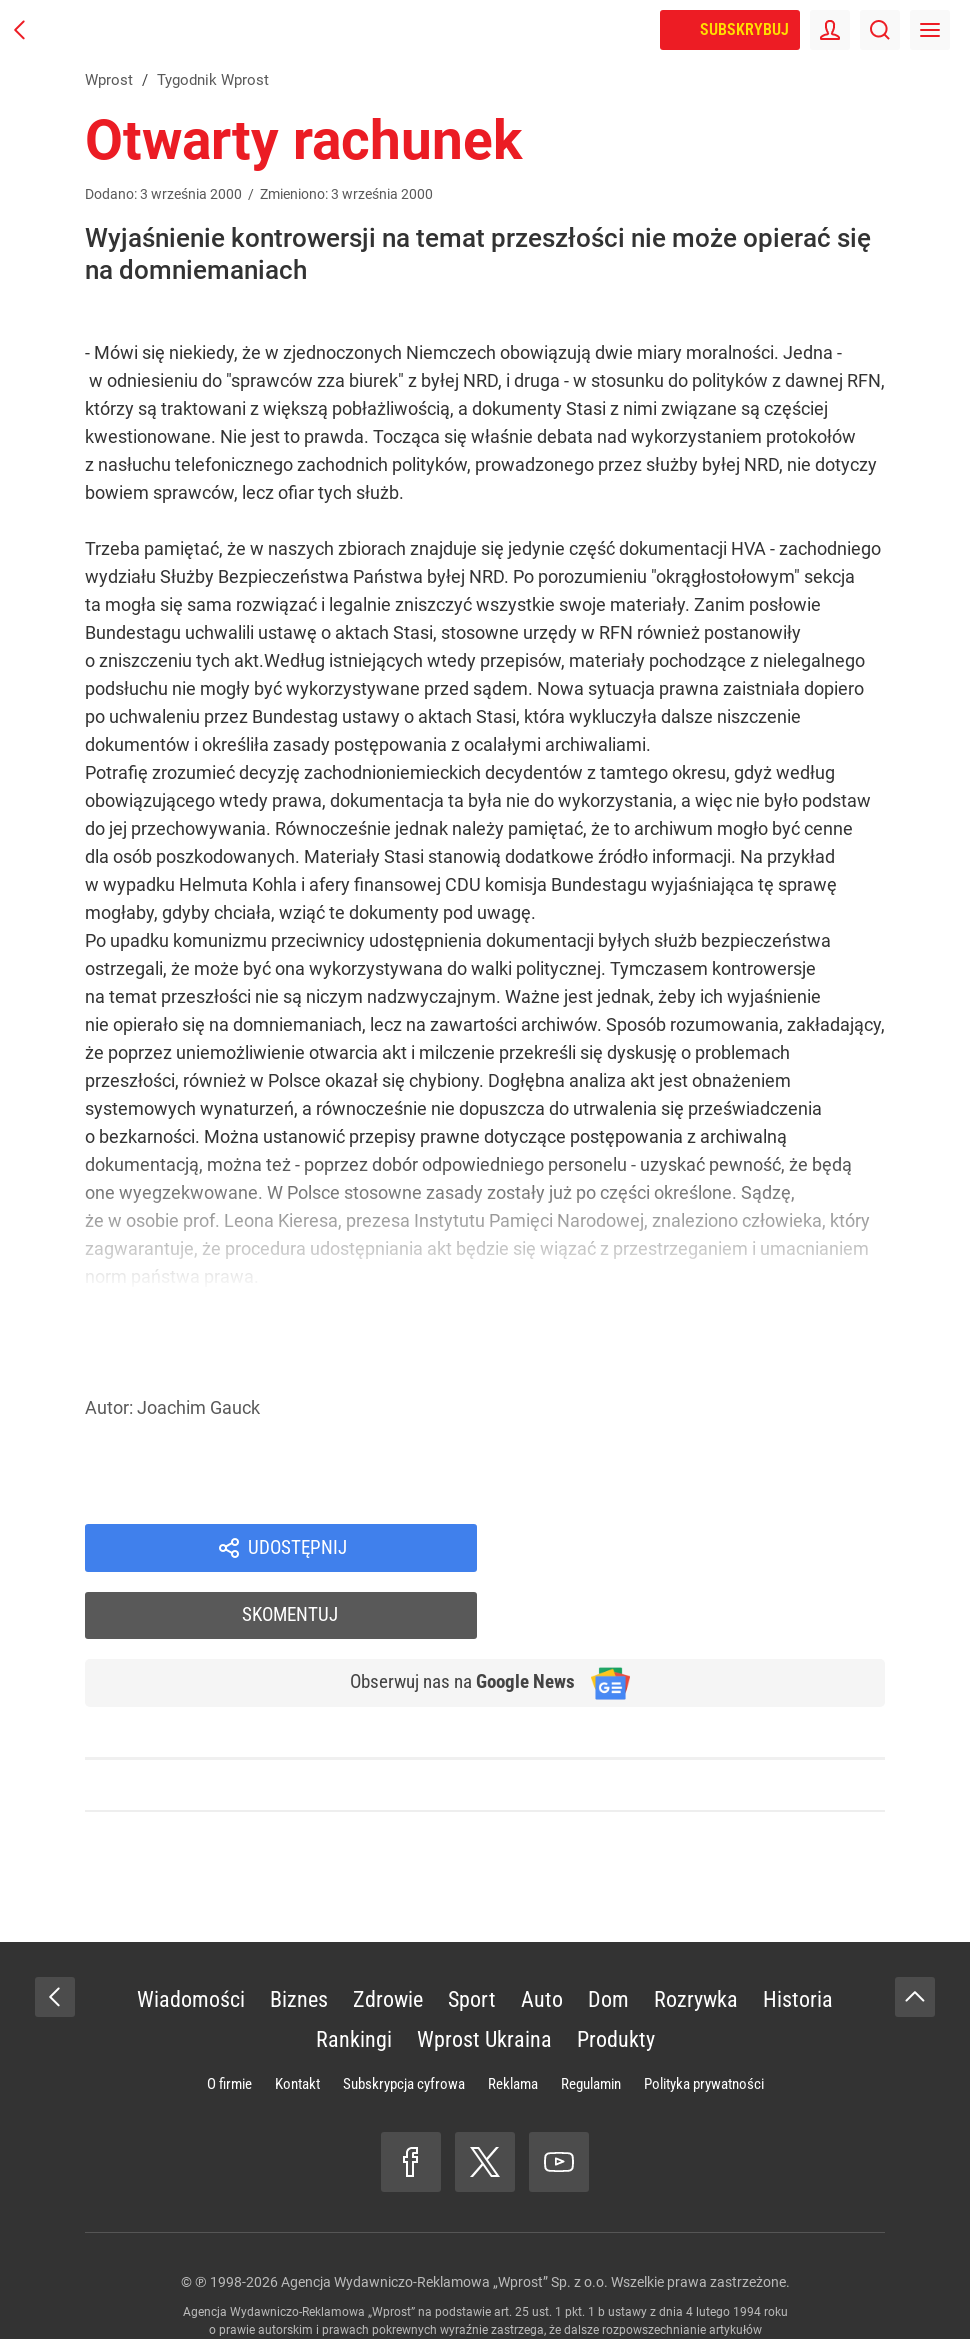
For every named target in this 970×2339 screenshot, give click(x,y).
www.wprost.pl (516, 2285)
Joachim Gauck (198, 1407)
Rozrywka (696, 1936)
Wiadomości (191, 1936)
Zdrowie (388, 1936)
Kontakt (297, 2021)
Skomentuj (707, 1549)
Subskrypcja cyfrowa (404, 2021)
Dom (608, 1936)
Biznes (299, 1936)
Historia (798, 1936)
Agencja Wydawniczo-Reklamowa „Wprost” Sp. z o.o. (444, 2219)
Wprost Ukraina (484, 1976)
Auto (542, 1936)
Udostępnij (297, 1549)
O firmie (229, 2021)
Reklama (513, 2021)
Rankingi (354, 1976)
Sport (472, 1936)
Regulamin (591, 2021)
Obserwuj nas (453, 1619)
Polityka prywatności (704, 2021)
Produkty (616, 1976)
